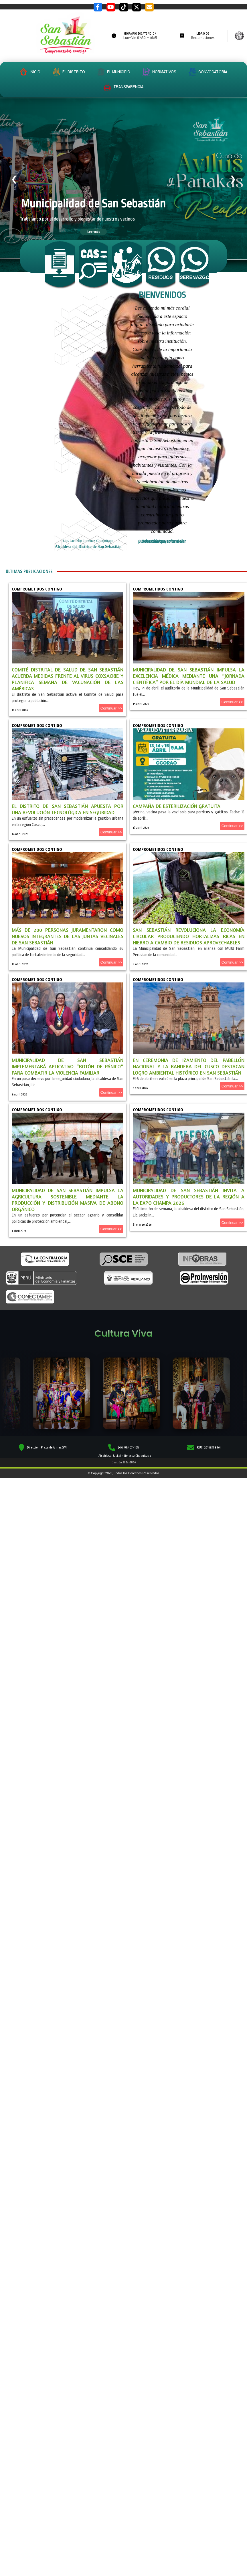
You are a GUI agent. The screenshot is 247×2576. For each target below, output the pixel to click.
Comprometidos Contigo (37, 589)
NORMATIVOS (159, 72)
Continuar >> (111, 708)
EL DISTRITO (69, 72)
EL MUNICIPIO (113, 72)
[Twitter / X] (136, 7)
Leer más (93, 231)
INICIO (30, 72)
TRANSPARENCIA (123, 87)
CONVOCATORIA (208, 72)
